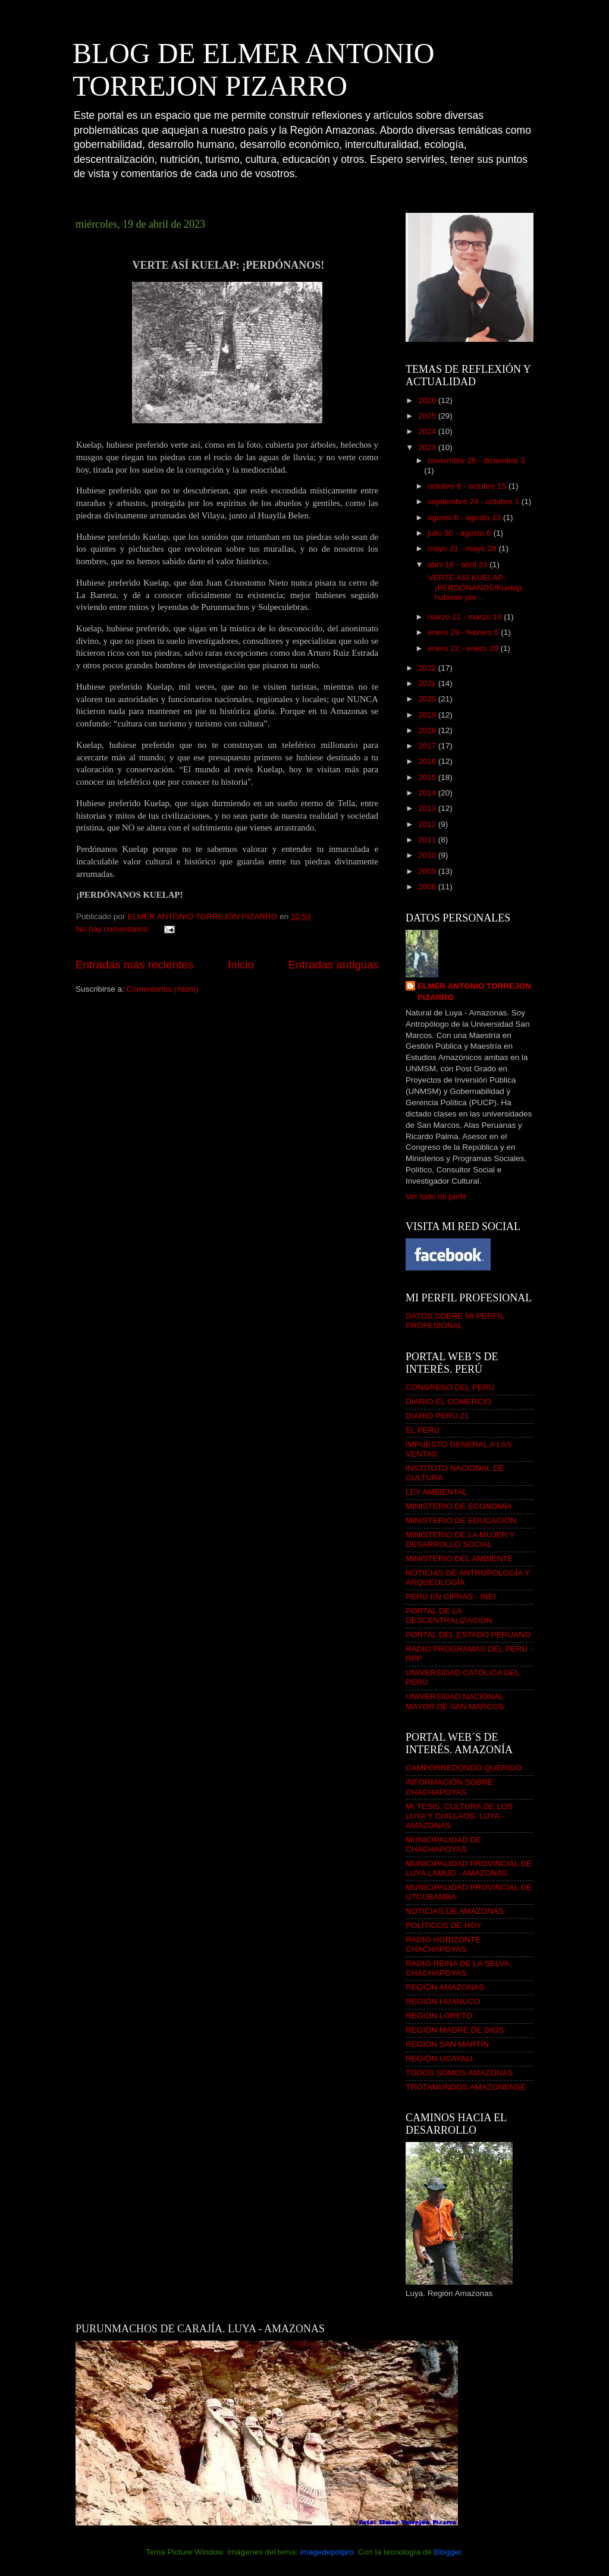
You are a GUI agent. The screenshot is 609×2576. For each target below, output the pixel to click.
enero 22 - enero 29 (464, 648)
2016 (428, 761)
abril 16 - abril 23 (458, 564)
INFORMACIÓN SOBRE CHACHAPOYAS (449, 1787)
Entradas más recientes (134, 964)
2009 (428, 871)
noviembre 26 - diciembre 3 (476, 460)
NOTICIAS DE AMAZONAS (455, 1911)
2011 (428, 839)
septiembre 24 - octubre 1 (475, 501)
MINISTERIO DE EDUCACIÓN (461, 1520)
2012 (428, 824)
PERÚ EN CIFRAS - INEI (451, 1596)
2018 (428, 730)
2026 (428, 400)
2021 (428, 683)
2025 (428, 415)
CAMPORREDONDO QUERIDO (464, 1767)
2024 (428, 431)
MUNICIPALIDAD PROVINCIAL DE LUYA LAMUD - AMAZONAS (469, 1868)
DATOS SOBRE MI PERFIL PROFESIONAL (455, 1320)
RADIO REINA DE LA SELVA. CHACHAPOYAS (458, 1968)
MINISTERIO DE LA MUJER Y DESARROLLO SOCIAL (460, 1539)
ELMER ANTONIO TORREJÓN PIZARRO (474, 992)
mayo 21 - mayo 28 (463, 548)
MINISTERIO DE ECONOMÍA (459, 1506)
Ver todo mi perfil (436, 1196)
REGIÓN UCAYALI (439, 2058)
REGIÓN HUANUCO (443, 2001)
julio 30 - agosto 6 (460, 533)
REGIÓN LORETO (439, 2015)
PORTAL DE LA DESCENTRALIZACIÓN (449, 1615)
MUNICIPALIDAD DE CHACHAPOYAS (443, 1844)
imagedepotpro (326, 2551)
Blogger (448, 2551)
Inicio (241, 964)
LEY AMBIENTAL (436, 1491)
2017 (428, 745)
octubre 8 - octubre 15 (468, 486)
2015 (428, 777)
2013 (428, 808)
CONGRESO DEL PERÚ (450, 1387)
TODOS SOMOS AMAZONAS (459, 2072)
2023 (428, 447)
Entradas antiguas (333, 964)
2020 (428, 698)
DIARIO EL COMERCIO (448, 1401)
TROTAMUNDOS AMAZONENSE (466, 2087)
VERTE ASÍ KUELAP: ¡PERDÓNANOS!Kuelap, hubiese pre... (475, 587)
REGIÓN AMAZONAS (445, 1987)
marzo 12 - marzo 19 (466, 616)
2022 (428, 667)
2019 (428, 714)
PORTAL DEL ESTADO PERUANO (468, 1634)
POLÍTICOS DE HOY (444, 1925)
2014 (428, 792)
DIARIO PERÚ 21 (437, 1415)
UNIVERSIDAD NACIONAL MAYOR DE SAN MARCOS (455, 1701)
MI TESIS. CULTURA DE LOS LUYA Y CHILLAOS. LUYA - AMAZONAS (459, 1816)
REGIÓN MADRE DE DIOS (455, 2029)
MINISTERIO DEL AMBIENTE (459, 1558)
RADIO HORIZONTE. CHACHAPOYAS (444, 1944)
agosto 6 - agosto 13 (465, 517)
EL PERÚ (423, 1430)
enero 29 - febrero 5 (464, 632)
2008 (428, 886)
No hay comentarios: (114, 928)
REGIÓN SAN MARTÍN (447, 2044)
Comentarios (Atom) (163, 989)
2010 (428, 855)
